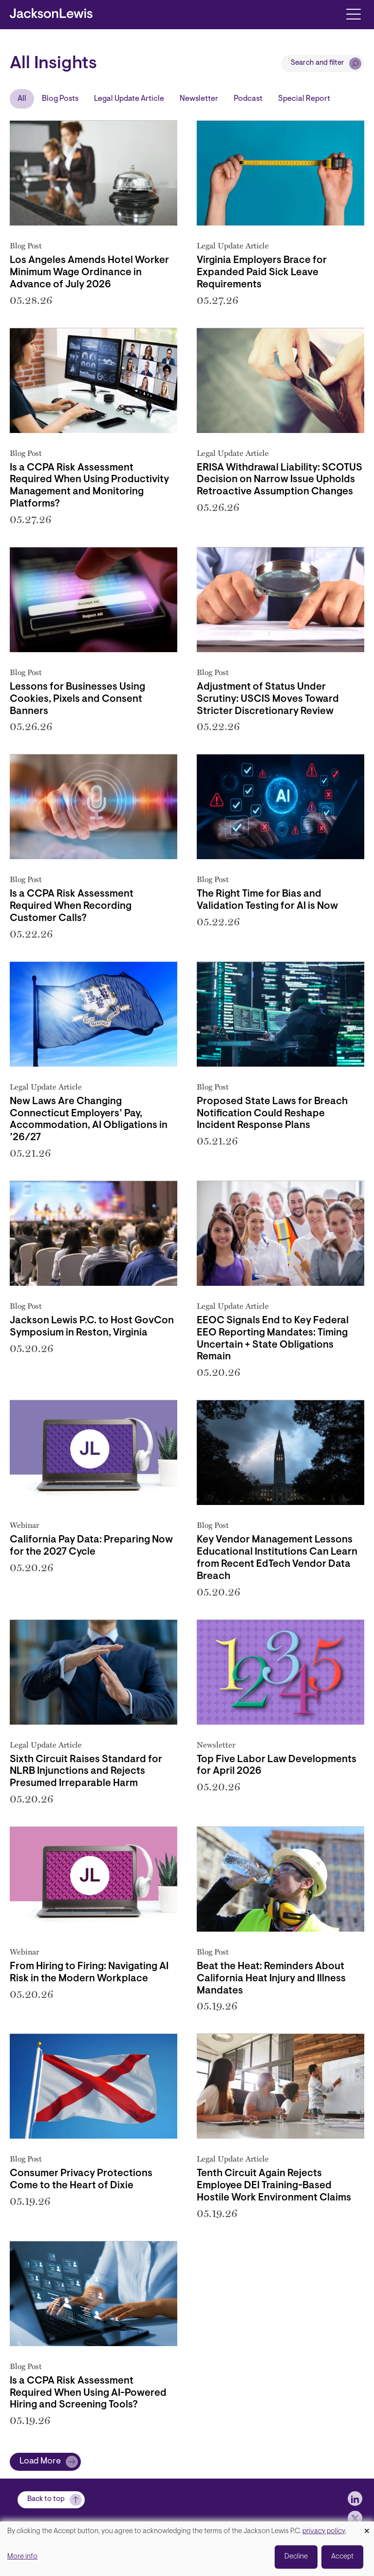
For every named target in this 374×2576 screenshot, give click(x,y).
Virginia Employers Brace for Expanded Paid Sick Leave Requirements (262, 273)
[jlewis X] (355, 2518)
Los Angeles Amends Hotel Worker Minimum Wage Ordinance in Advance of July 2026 (89, 273)
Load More (40, 2461)
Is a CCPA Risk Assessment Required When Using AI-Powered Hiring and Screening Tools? (88, 2393)
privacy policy (323, 2531)
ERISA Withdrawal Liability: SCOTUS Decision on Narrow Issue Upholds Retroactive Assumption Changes (279, 480)
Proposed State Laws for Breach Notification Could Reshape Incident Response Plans (272, 1114)
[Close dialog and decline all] (366, 2527)
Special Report (304, 99)
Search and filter (317, 63)
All (22, 99)
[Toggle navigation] (353, 13)
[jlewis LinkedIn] (355, 2498)
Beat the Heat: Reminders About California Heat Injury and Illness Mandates (271, 1979)
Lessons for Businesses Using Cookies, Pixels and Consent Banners (77, 699)
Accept (342, 2556)
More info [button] (22, 2556)
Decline (296, 2556)
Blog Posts (60, 99)
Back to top (46, 2499)
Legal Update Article (129, 99)
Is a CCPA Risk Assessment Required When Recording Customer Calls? (71, 906)
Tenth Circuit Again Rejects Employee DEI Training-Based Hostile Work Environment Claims (274, 2186)
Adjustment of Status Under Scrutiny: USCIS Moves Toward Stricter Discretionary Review (268, 699)
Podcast (248, 99)
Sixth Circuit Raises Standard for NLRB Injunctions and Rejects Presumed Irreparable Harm (86, 1772)
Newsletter (199, 99)
